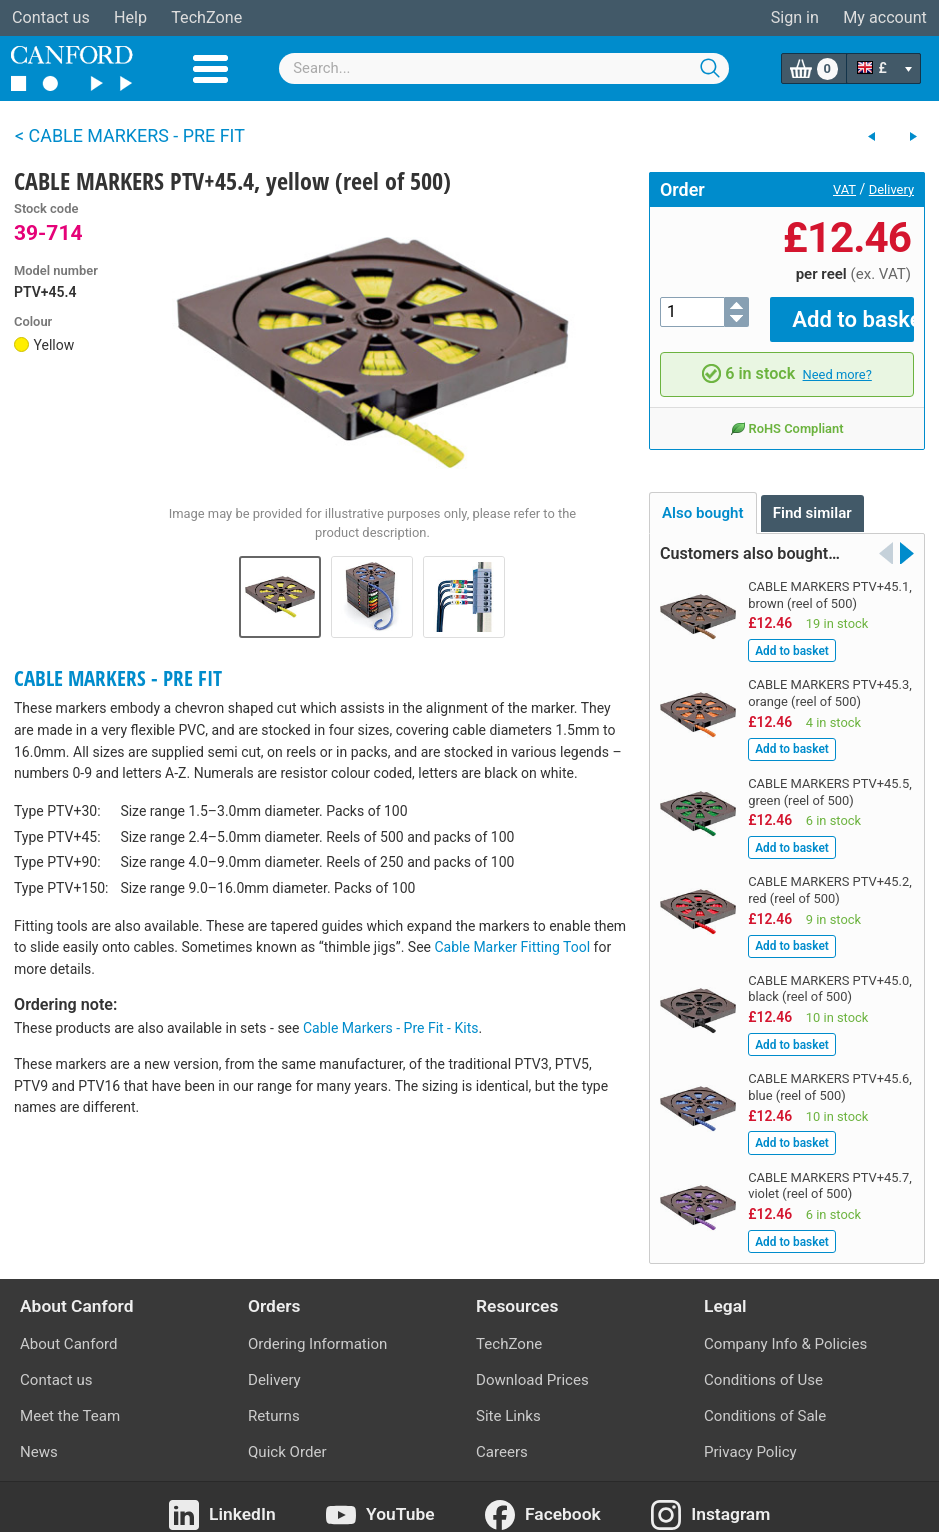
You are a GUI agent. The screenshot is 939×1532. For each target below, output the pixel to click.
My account (885, 17)
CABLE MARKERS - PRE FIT (118, 678)
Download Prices (532, 1365)
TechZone (206, 17)
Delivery (891, 189)
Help (130, 17)
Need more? (837, 359)
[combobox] (504, 68)
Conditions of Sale (765, 1402)
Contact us (51, 17)
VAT (844, 189)
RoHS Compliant (786, 414)
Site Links (508, 1402)
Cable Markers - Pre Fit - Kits (391, 1028)
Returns (274, 1402)
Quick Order (287, 1438)
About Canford (68, 1329)
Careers (502, 1438)
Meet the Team (70, 1402)
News (39, 1438)
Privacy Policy (750, 1438)
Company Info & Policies (785, 1329)
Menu (210, 69)
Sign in (795, 17)
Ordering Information (317, 1329)
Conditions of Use (763, 1365)
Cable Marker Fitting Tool (513, 947)
